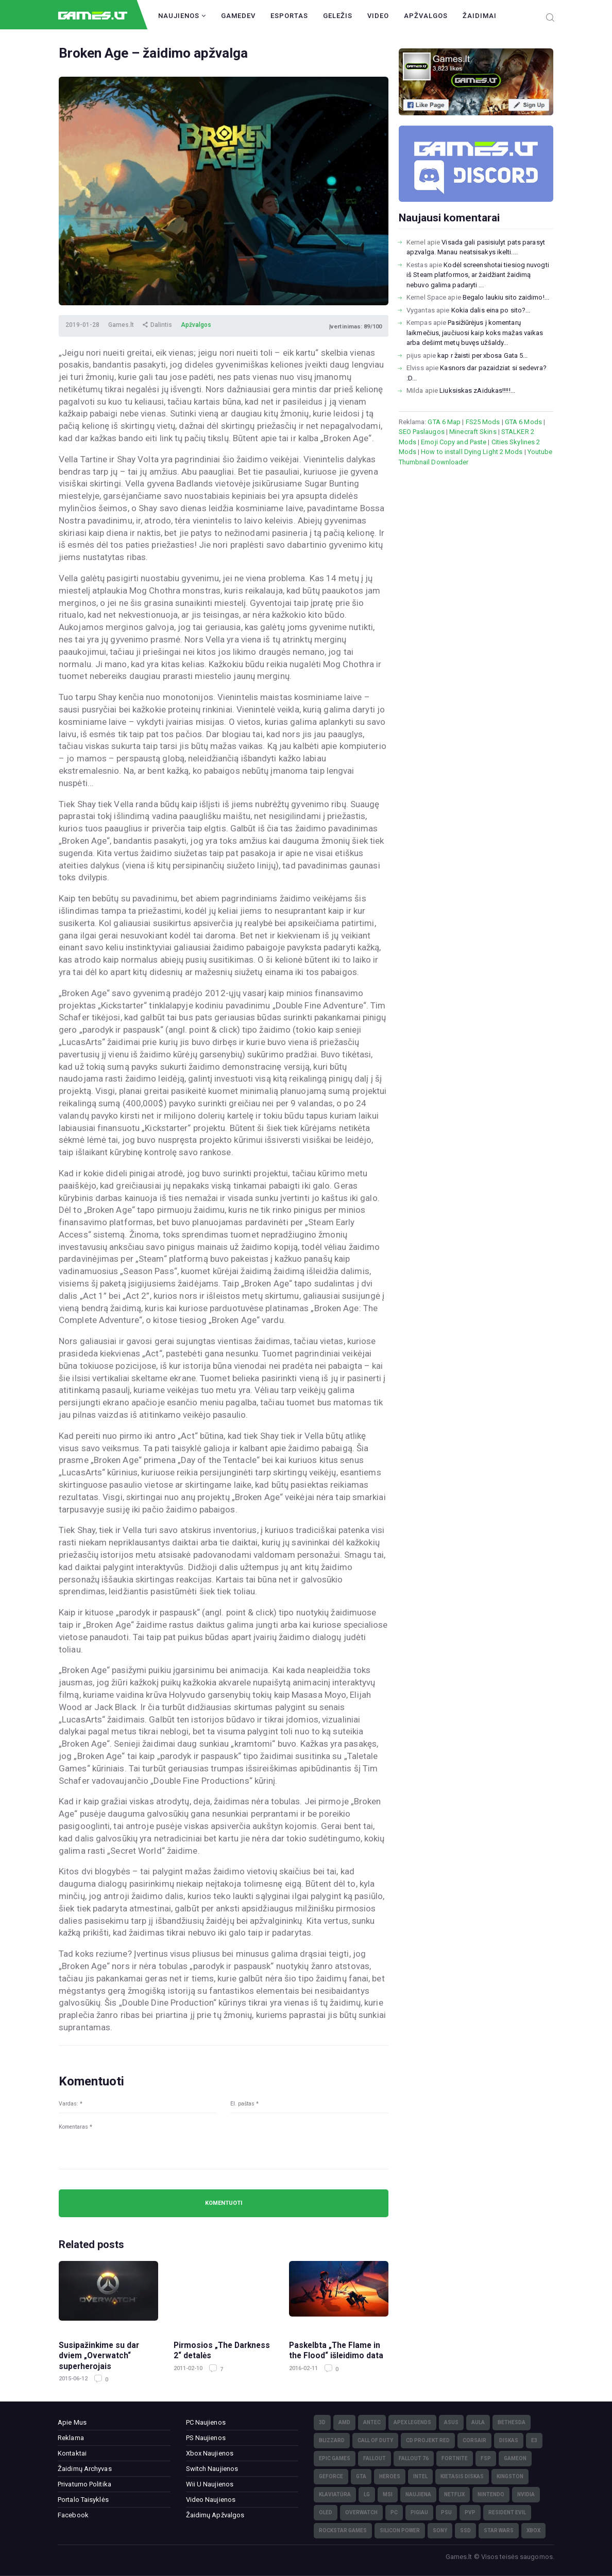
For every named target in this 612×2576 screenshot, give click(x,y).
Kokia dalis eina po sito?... (491, 310)
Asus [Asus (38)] (451, 2422)
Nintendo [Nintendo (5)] (491, 2494)
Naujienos (182, 16)
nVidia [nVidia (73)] (526, 2494)
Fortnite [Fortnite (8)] (454, 2458)
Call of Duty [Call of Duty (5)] (375, 2440)
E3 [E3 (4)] (534, 2440)
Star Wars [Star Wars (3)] (499, 2530)
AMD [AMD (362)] (344, 2422)
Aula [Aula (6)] (478, 2422)
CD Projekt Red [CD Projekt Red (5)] (428, 2440)
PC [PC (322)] (394, 2512)
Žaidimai (480, 16)
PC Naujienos (206, 2422)
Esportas (289, 16)
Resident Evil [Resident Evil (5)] (507, 2512)
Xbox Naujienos (209, 2453)
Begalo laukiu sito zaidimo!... (506, 297)
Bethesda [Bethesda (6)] (511, 2422)
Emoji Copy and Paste (453, 442)
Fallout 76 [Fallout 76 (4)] (414, 2458)
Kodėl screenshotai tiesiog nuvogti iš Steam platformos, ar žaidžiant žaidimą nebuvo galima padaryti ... (477, 275)
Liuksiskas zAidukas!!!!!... (477, 390)
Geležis (337, 16)
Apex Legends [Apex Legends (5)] (412, 2422)
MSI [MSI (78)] (388, 2494)
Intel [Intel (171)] (420, 2476)
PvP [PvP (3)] (470, 2512)
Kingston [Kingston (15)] (510, 2476)
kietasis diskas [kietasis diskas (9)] (462, 2476)
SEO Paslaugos (422, 432)
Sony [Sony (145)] (440, 2530)
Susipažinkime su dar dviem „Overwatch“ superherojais (99, 2356)
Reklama (71, 2438)
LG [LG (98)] (367, 2494)
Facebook (73, 2515)
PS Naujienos (206, 2438)
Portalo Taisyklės (83, 2499)
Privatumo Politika (84, 2484)
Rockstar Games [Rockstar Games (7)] (343, 2530)
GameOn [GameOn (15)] (515, 2458)
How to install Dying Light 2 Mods (471, 452)
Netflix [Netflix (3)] (454, 2494)
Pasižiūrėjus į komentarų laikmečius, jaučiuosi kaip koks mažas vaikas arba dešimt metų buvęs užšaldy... (474, 332)
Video (378, 16)
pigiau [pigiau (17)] (419, 2512)
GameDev (238, 16)
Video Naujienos (211, 2499)
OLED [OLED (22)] (325, 2512)
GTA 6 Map (444, 422)
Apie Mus (72, 2422)
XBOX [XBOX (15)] (533, 2530)
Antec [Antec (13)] (372, 2422)
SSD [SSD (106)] (465, 2530)
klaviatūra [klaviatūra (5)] (335, 2494)
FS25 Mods (483, 422)
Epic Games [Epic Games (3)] (334, 2458)
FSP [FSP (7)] (486, 2458)
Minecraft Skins (473, 432)
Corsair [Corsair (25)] (474, 2440)
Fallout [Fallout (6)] (374, 2458)
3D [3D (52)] (322, 2422)
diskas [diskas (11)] (508, 2440)
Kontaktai (72, 2453)
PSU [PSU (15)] (446, 2512)
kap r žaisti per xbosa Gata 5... (482, 355)
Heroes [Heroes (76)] (389, 2476)
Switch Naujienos (212, 2469)
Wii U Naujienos (210, 2484)
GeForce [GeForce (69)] (331, 2476)
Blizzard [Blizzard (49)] (332, 2440)
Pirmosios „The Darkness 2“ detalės (222, 2350)
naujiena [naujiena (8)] (418, 2494)
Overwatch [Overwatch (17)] (361, 2512)
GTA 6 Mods (523, 422)
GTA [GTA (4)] (361, 2476)
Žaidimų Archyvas (85, 2469)
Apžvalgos (426, 16)
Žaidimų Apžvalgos (215, 2515)
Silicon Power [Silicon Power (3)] (400, 2530)
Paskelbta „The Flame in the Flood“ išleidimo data (336, 2350)
